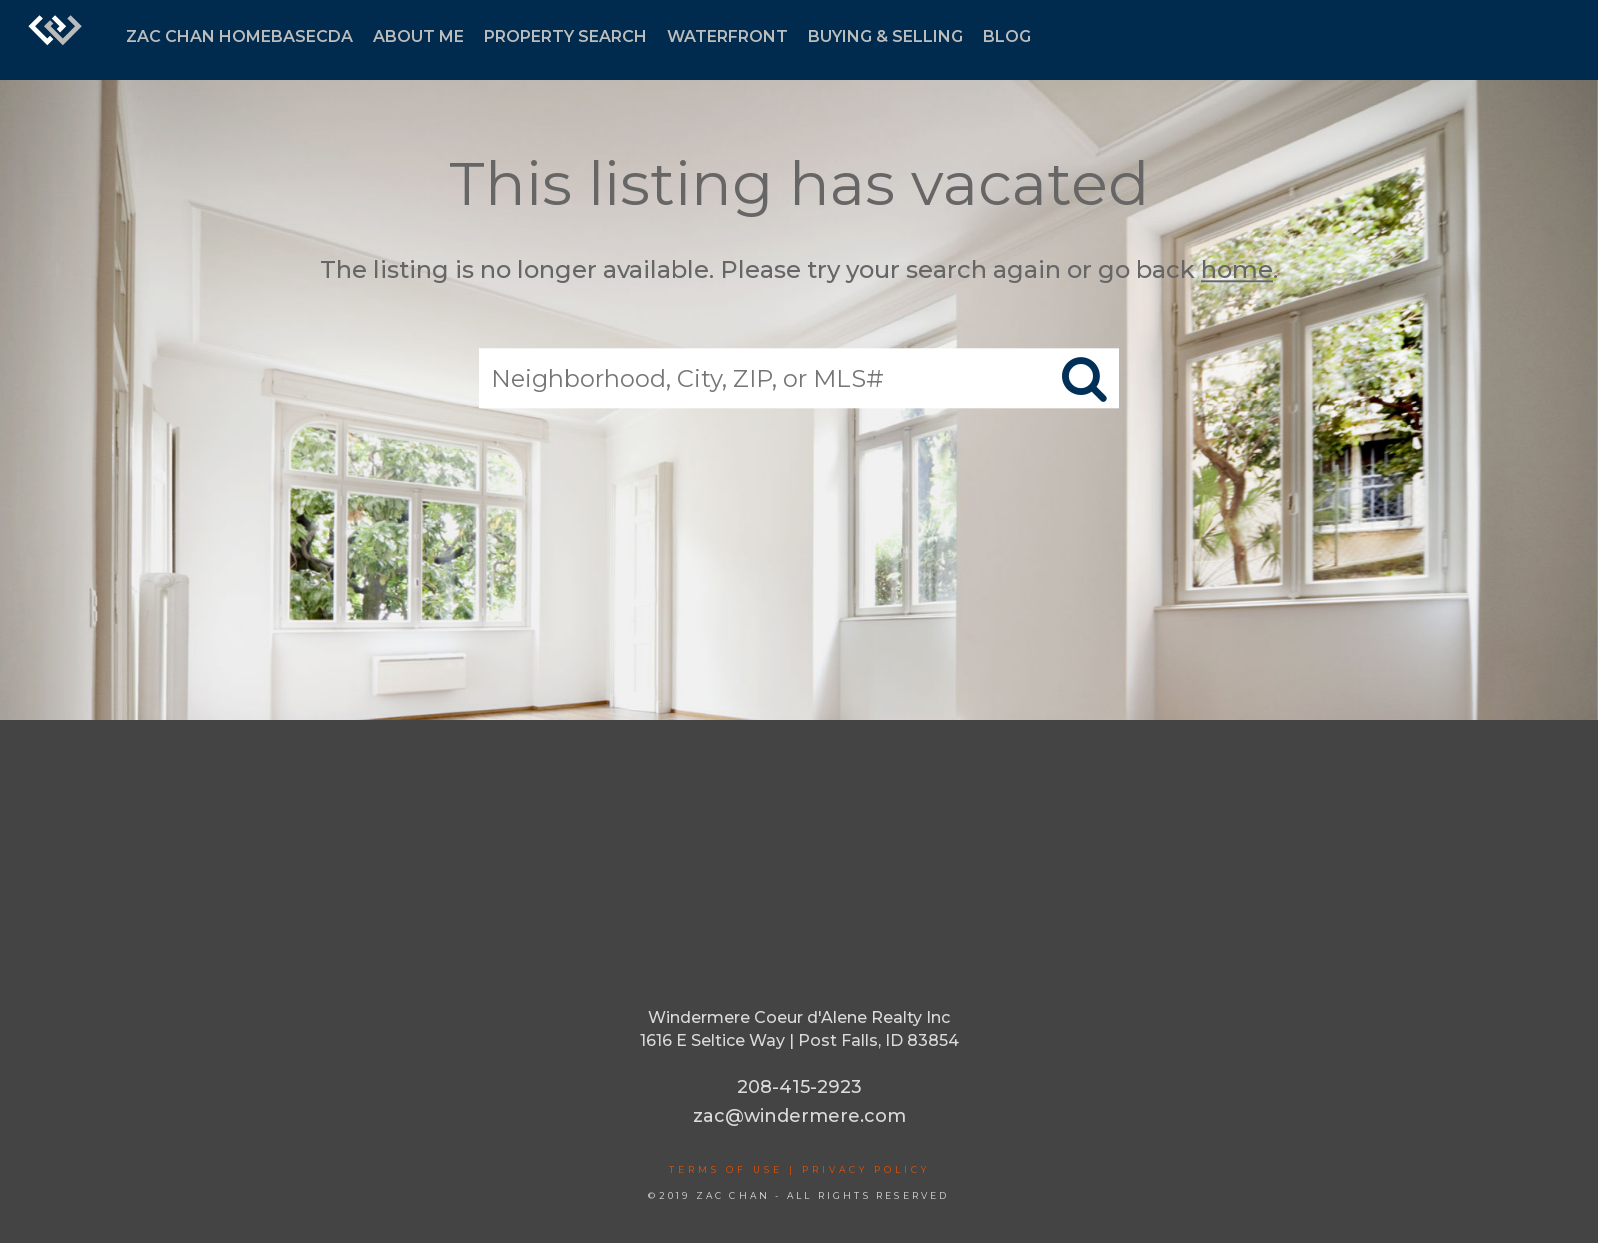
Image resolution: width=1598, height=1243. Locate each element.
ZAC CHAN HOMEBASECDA (239, 36)
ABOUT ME (418, 36)
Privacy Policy (866, 1169)
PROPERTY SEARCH (565, 36)
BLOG (1007, 36)
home (1237, 269)
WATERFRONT (727, 36)
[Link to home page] (55, 40)
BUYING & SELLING (885, 36)
